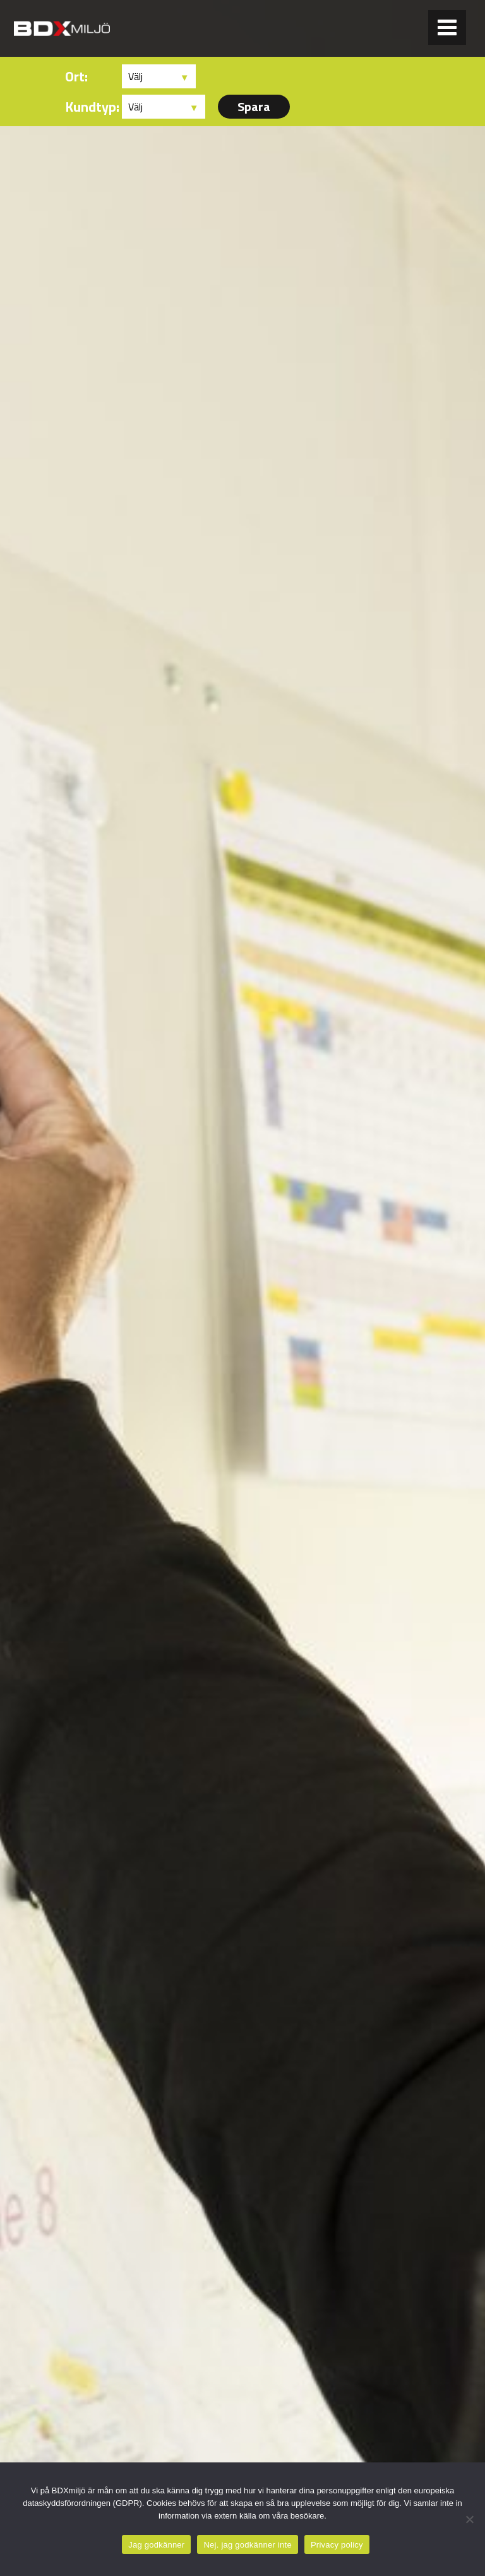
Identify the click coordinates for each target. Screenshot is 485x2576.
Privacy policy (337, 2544)
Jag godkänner (156, 2544)
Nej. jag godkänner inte (247, 2544)
